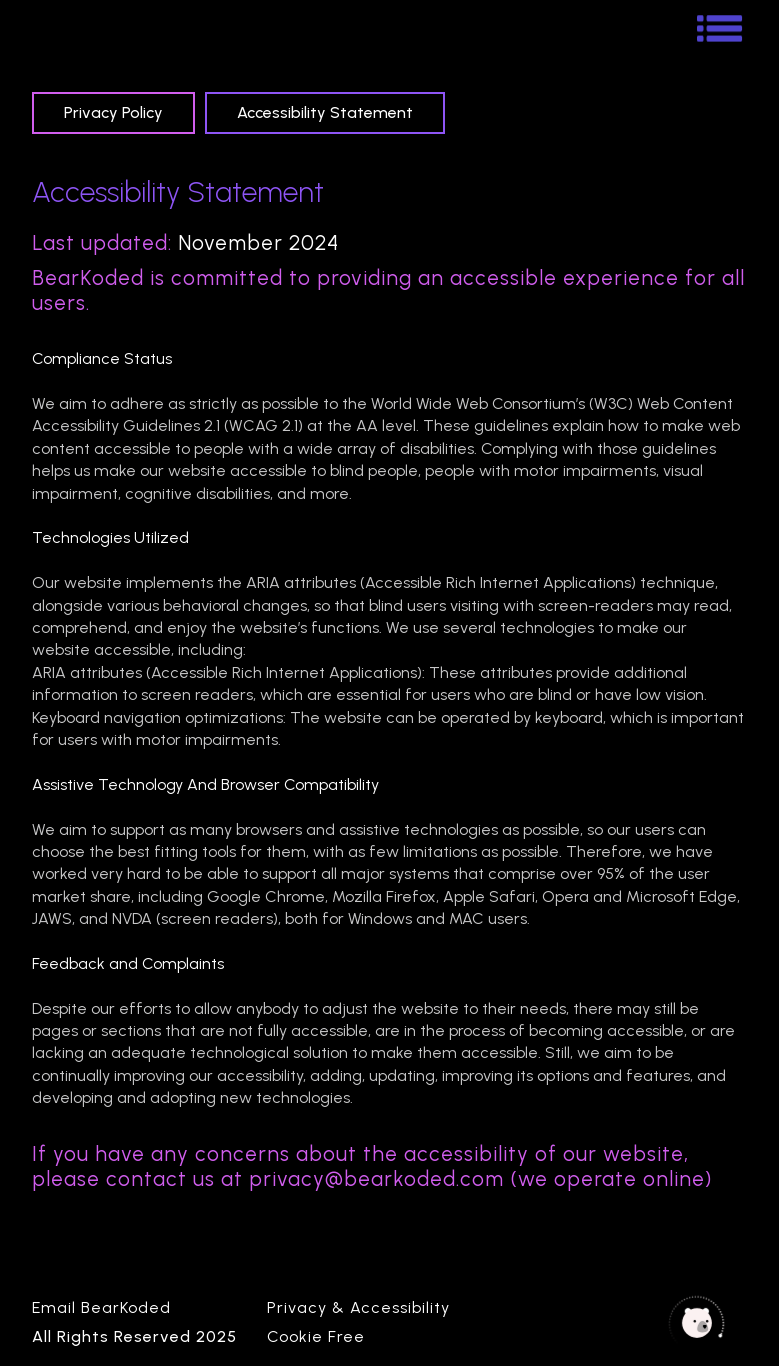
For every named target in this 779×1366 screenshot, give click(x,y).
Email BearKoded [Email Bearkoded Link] (101, 1307)
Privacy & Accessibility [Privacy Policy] (358, 1307)
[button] (716, 26)
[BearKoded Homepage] (52, 26)
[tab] (113, 112)
